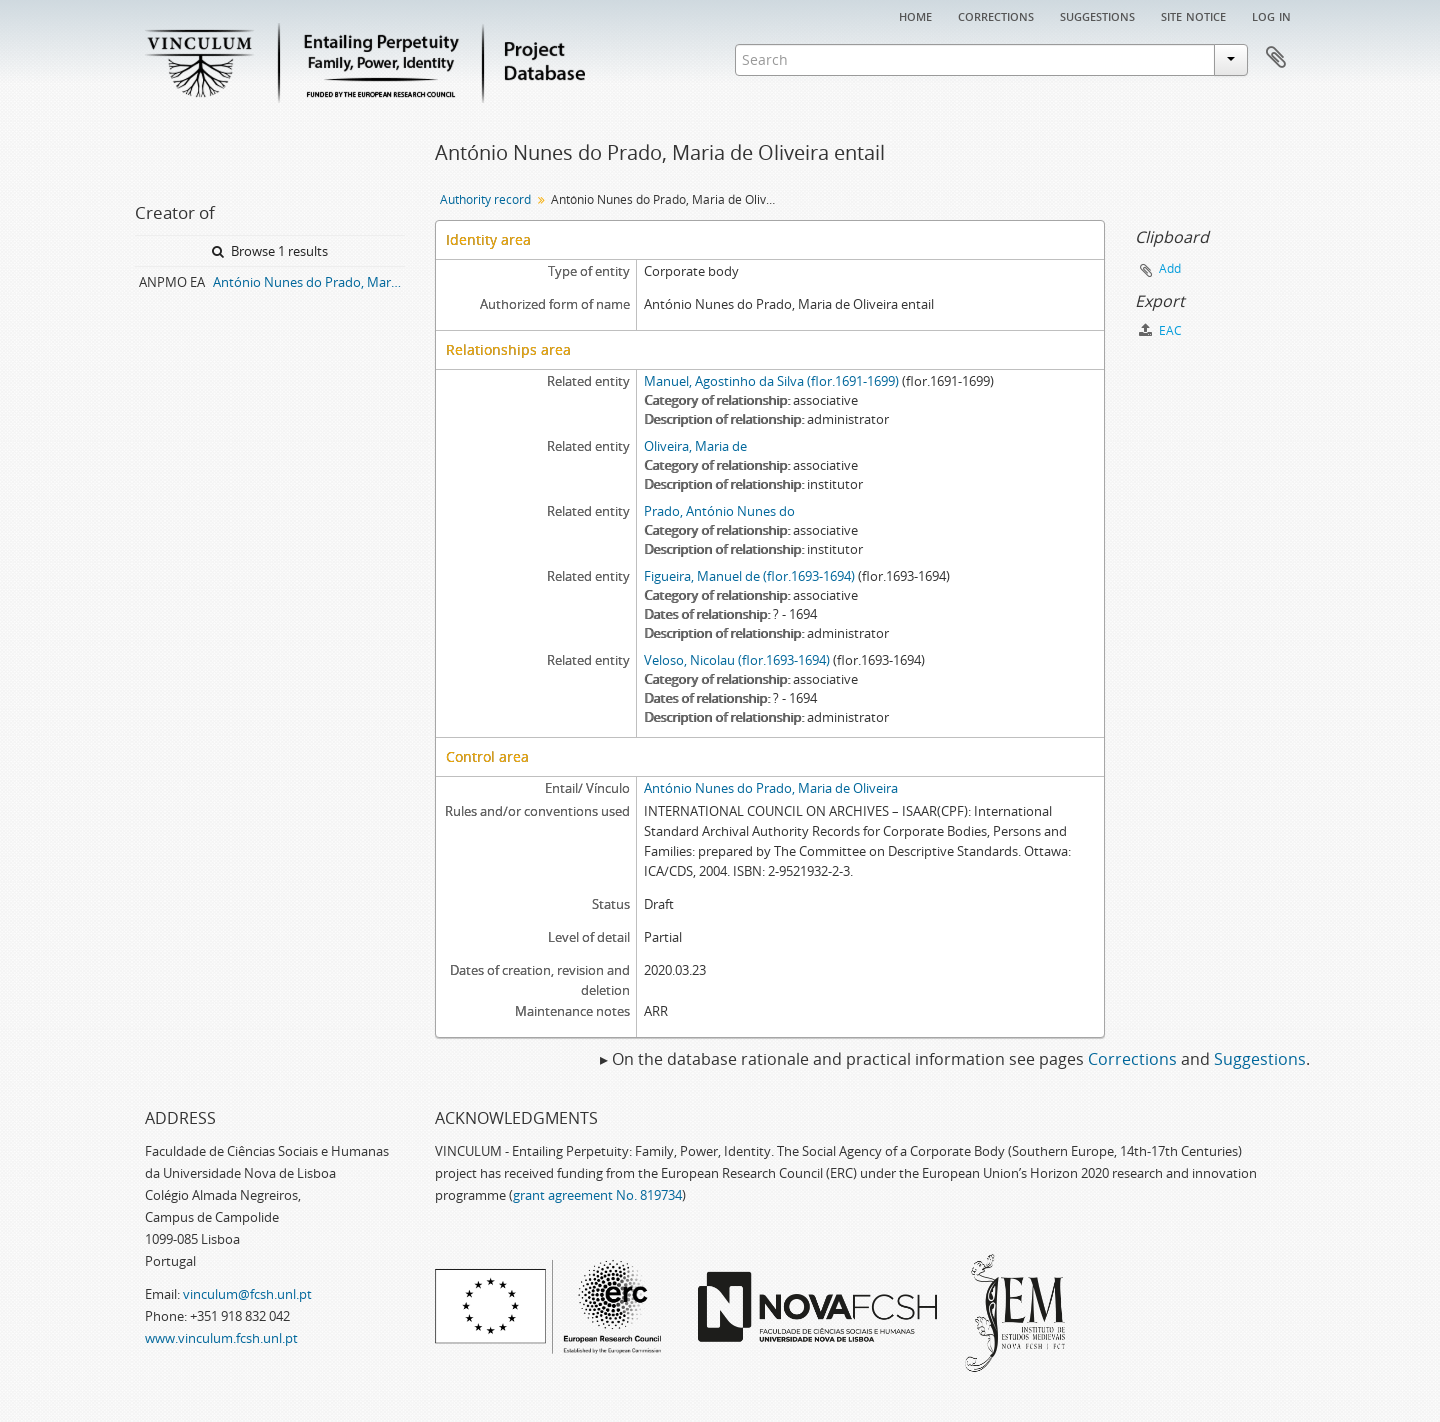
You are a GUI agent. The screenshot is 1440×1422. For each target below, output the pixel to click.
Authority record (485, 199)
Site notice (1193, 15)
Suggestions (1097, 15)
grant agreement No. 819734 (597, 1195)
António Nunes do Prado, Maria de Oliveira (771, 788)
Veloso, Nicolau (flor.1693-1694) (737, 660)
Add (1170, 268)
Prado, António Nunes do (719, 511)
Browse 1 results (270, 251)
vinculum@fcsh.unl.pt (247, 1294)
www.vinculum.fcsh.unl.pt (221, 1338)
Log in (1271, 15)
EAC (1160, 330)
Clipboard (1276, 58)
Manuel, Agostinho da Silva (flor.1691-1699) (771, 381)
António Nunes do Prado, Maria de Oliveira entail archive (309, 282)
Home (915, 15)
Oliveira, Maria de (695, 446)
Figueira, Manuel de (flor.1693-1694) (749, 576)
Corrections (996, 15)
